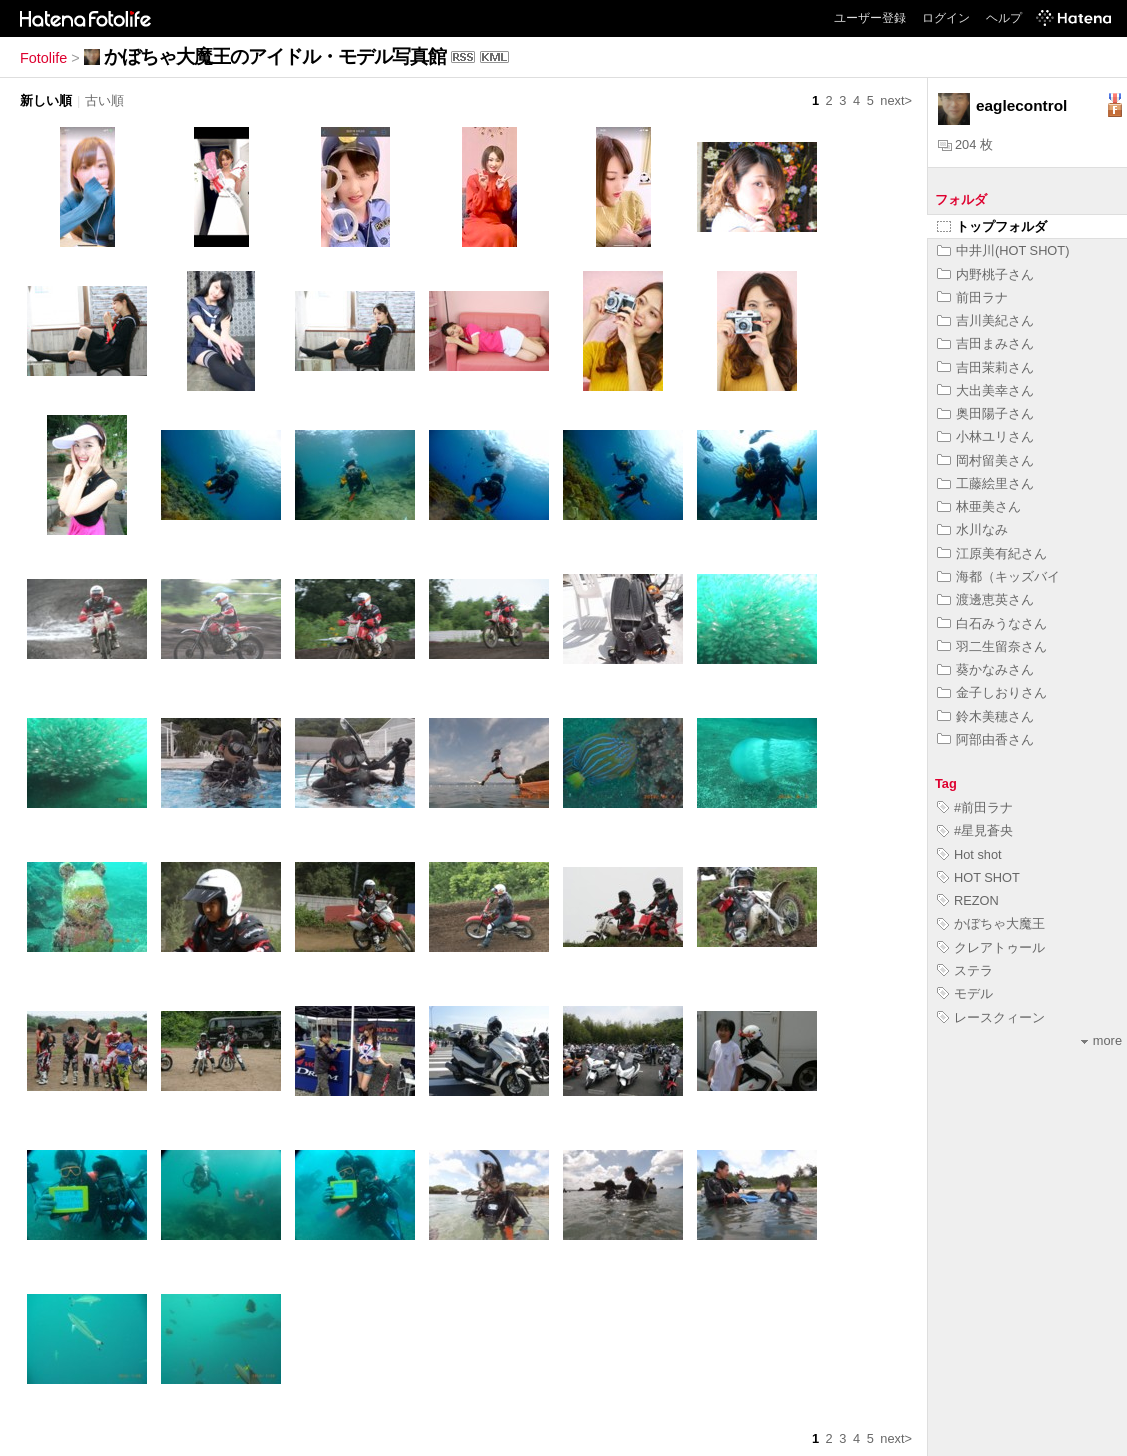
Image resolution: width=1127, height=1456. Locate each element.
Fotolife (43, 58)
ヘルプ (1004, 18)
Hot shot (969, 854)
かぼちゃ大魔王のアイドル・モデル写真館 (275, 56)
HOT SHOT (978, 877)
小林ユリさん (985, 436)
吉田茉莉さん (985, 367)
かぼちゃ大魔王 (991, 923)
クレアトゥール (991, 947)
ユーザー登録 (870, 18)
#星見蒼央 (975, 830)
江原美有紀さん (992, 553)
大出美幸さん (985, 390)
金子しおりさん (992, 692)
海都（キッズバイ (998, 576)
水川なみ (972, 529)
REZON (968, 900)
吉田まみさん (985, 343)
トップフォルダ (992, 226)
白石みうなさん (992, 623)
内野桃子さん (985, 274)
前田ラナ (972, 297)
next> (896, 100)
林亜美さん (979, 506)
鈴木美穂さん (985, 716)
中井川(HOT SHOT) (1003, 250)
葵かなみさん (985, 669)
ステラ (965, 970)
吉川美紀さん (985, 320)
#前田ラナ (975, 807)
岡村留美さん (985, 460)
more (1101, 1040)
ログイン (946, 18)
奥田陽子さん (985, 413)
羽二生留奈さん (992, 646)
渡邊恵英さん (985, 599)
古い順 (104, 100)
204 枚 (965, 144)
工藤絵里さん (985, 483)
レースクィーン (991, 1017)
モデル (965, 993)
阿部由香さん (985, 739)
